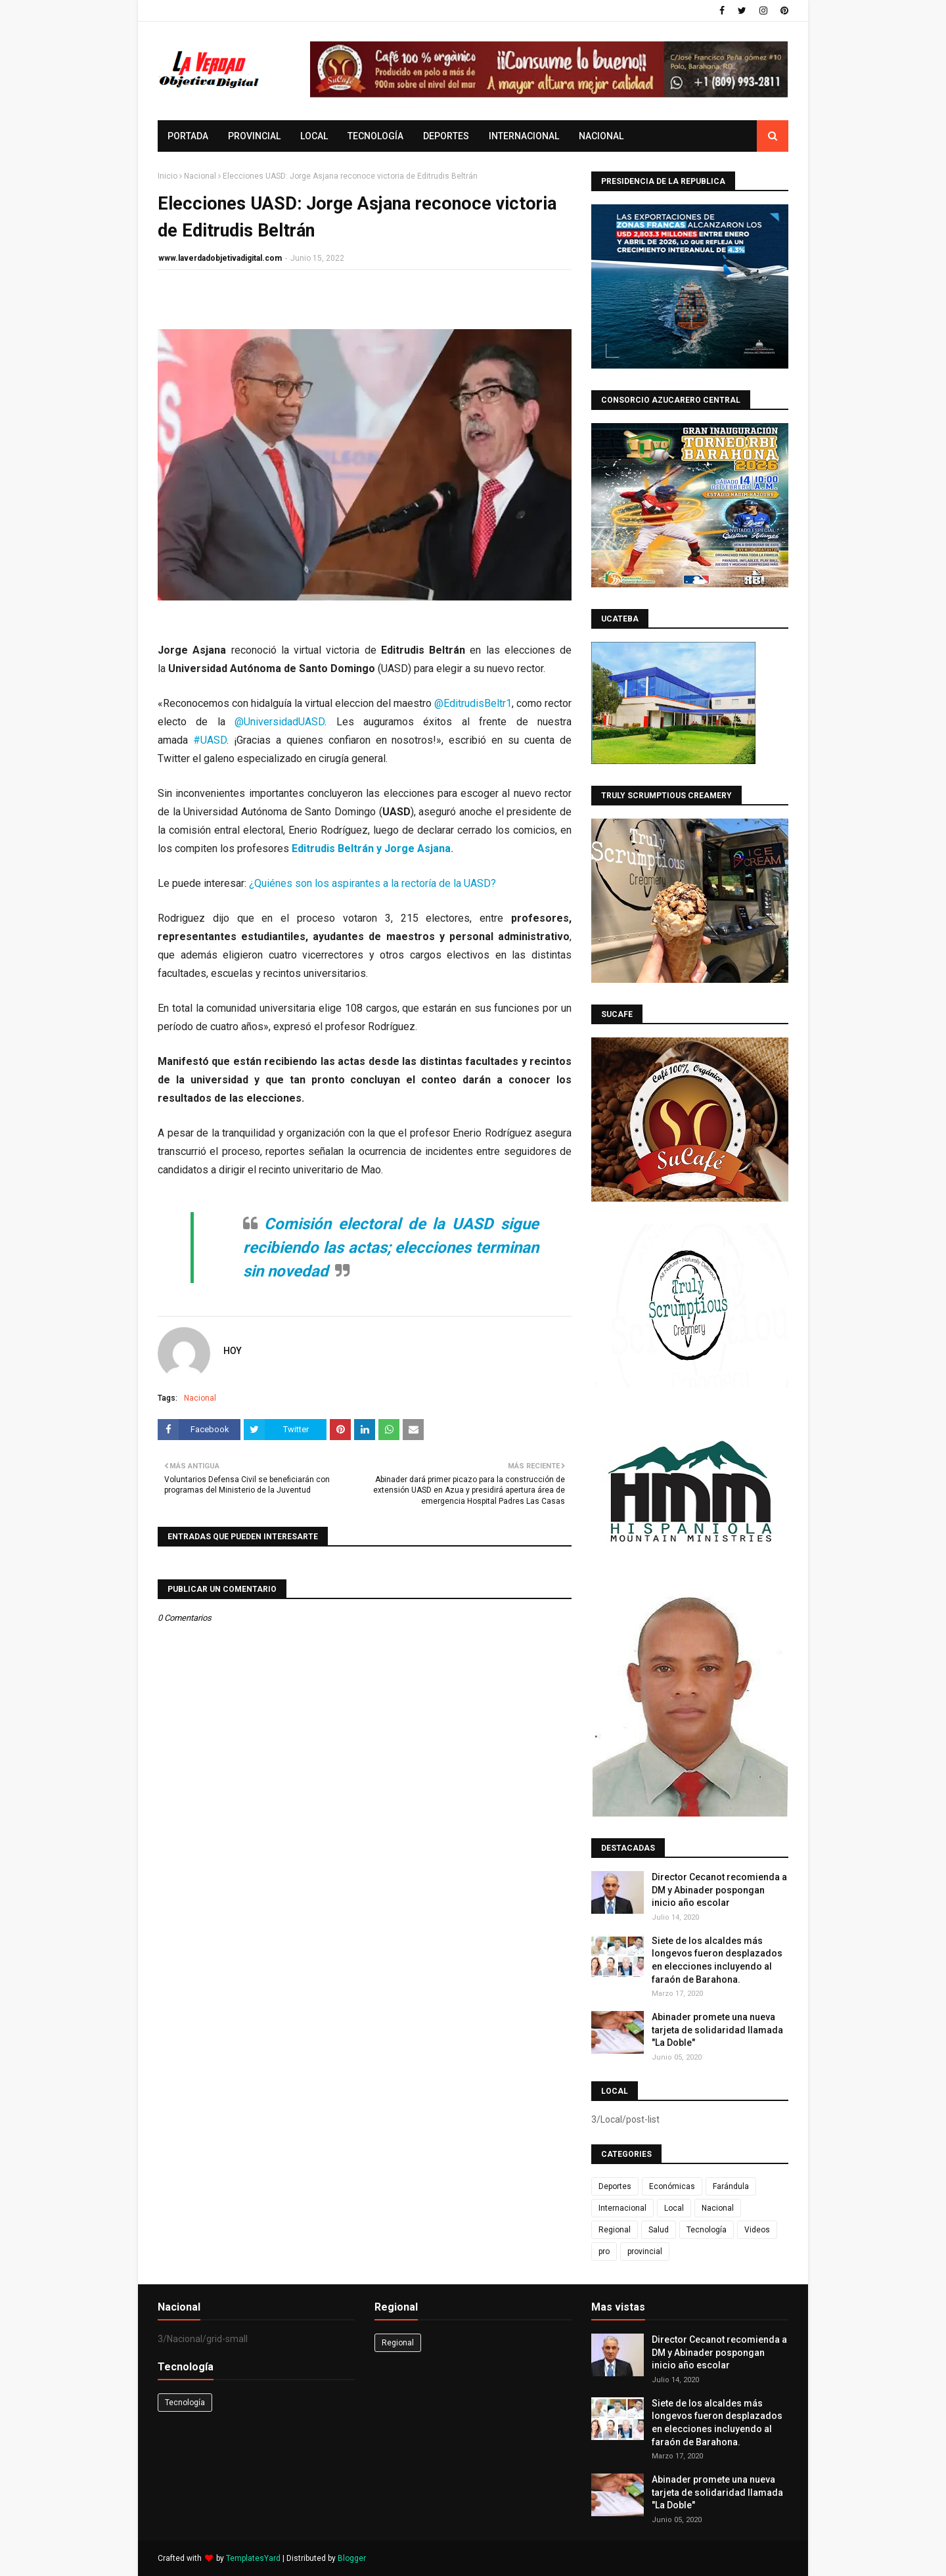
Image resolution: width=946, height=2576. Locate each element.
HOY (232, 1351)
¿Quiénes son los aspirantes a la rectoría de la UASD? (372, 883)
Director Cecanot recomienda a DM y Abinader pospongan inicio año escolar (719, 1890)
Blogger (352, 2558)
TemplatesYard (253, 2558)
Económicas (672, 2186)
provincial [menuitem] (254, 136)
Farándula (731, 2186)
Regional (614, 2229)
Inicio (167, 176)
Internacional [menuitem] (524, 136)
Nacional (200, 176)
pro (604, 2251)
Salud (658, 2229)
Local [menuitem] (314, 136)
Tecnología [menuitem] (375, 136)
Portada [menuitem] (188, 136)
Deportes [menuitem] (446, 136)
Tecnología (707, 2229)
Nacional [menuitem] (601, 136)
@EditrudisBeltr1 (473, 703)
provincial (644, 2251)
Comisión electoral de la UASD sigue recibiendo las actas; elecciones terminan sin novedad (391, 1247)
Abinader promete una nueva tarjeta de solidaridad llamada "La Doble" (717, 2030)
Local (674, 2208)
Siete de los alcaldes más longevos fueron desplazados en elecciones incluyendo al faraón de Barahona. (717, 1960)
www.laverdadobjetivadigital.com (220, 258)
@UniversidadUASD (280, 721)
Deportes (614, 2186)
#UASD (210, 740)
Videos (757, 2229)
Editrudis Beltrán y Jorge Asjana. (372, 848)
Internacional (622, 2208)
